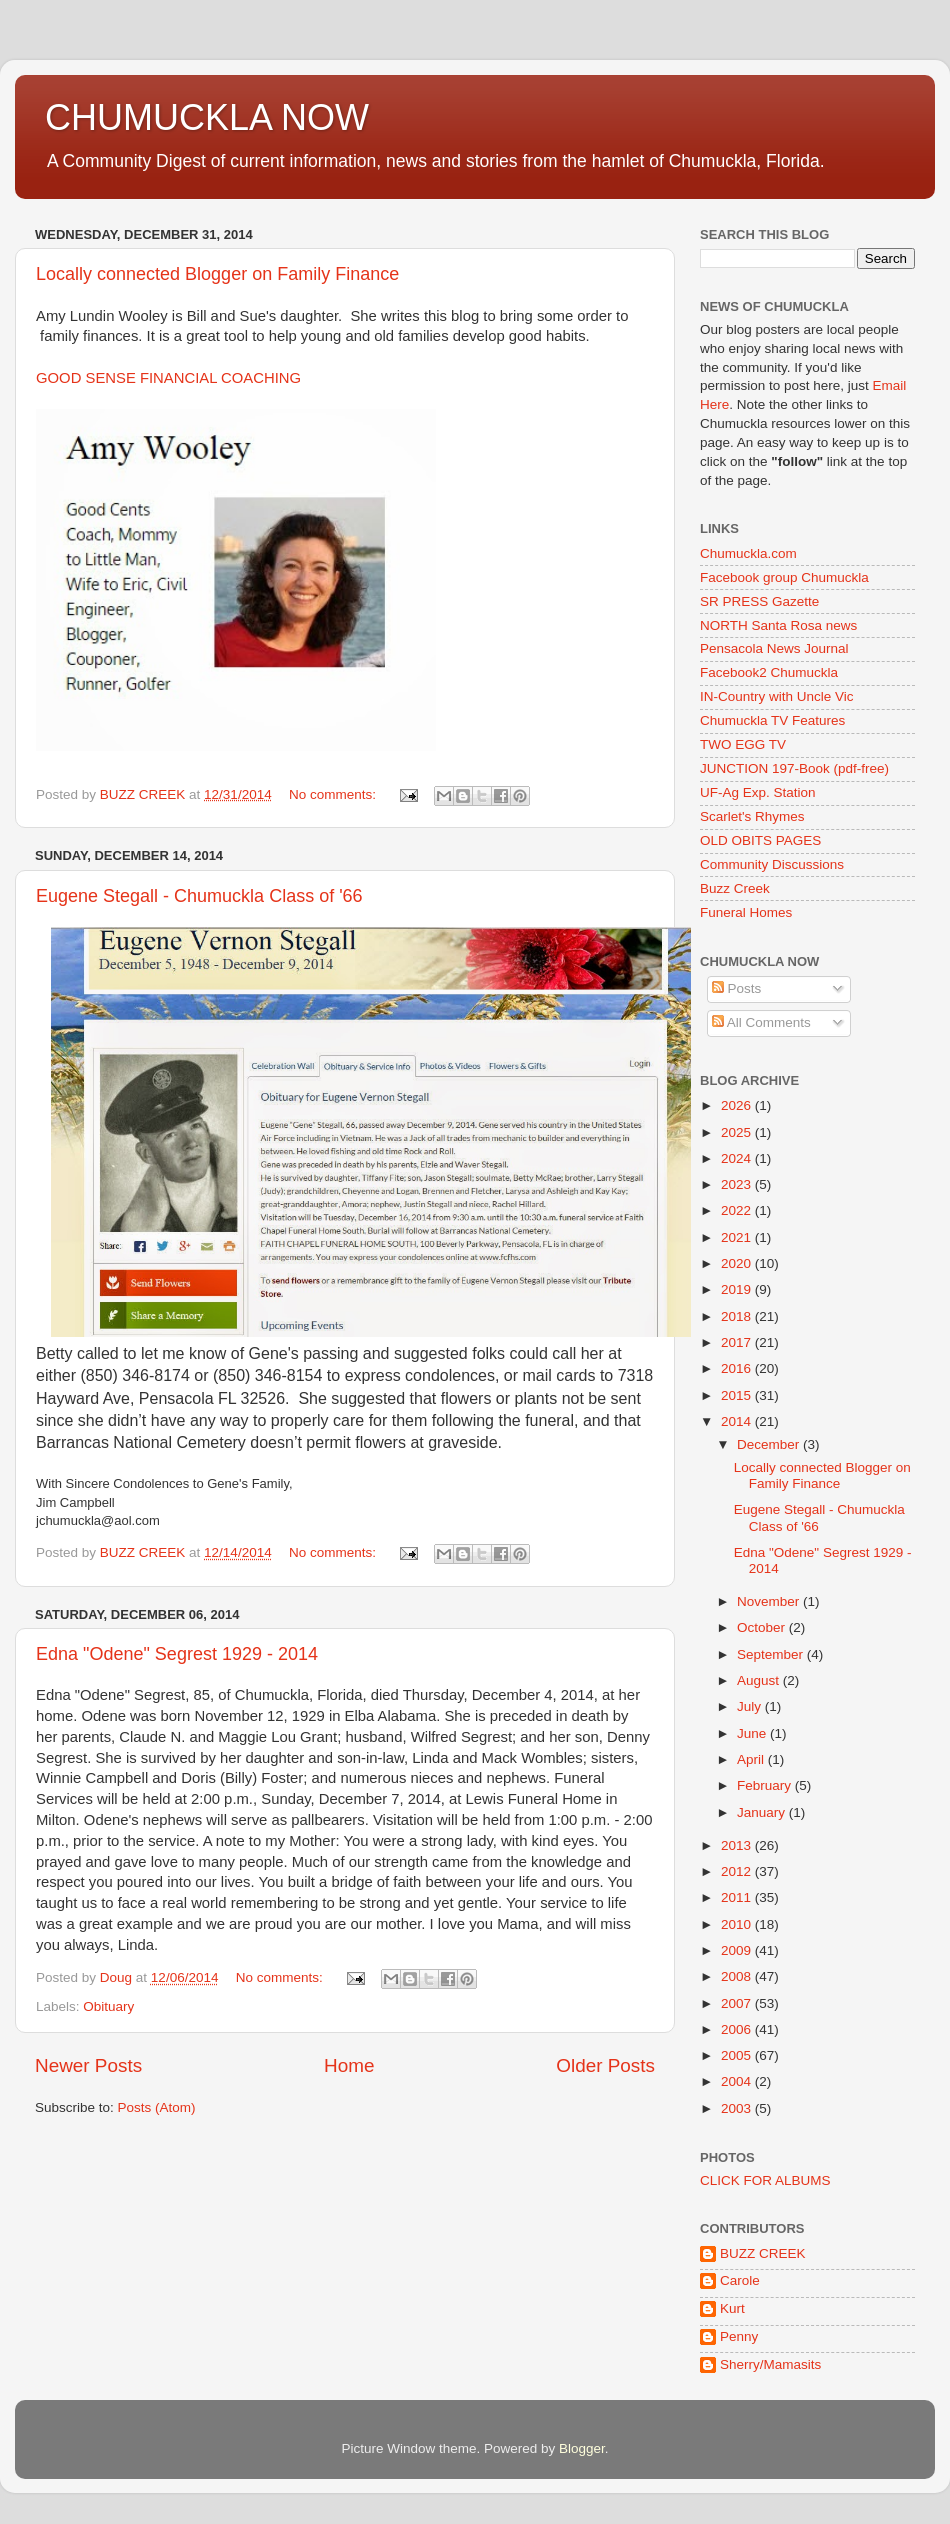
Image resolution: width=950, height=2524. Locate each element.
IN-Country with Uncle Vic (777, 696)
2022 (738, 1210)
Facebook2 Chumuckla (769, 672)
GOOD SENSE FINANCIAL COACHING (168, 378)
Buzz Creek (735, 888)
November (770, 1601)
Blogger (582, 2448)
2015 (738, 1395)
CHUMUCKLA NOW (207, 117)
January (763, 1812)
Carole (740, 2280)
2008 (738, 1976)
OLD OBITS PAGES (760, 840)
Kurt (732, 2308)
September (772, 1654)
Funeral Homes (746, 912)
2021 (738, 1237)
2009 (738, 1950)
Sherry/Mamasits (770, 2364)
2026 (738, 1105)
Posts (737, 988)
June (753, 1733)
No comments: (334, 794)
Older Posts (605, 2065)
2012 (738, 1871)
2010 (738, 1924)
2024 (738, 1158)
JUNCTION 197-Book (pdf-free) (794, 768)
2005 (738, 2055)
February (766, 1785)
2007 (738, 2003)
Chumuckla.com (748, 553)
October (763, 1627)
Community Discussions (772, 864)
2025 (738, 1132)
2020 (738, 1263)
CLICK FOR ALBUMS (765, 2180)
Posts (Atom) (157, 2107)
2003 (738, 2108)
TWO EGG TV (743, 744)
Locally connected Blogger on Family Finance (217, 274)
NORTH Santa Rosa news (778, 625)
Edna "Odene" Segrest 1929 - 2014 (177, 1654)
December (770, 1444)
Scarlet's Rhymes (752, 816)
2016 (738, 1368)
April (752, 1759)
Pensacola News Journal (774, 648)
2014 (738, 1421)
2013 (738, 1845)
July (751, 1706)
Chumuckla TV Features (772, 720)
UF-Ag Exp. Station (758, 792)
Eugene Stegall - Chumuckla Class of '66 (199, 896)
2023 (738, 1184)
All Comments (761, 1022)
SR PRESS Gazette (759, 601)
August (760, 1680)
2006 (738, 2029)
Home (349, 2065)
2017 (738, 1342)
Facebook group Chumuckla (784, 577)
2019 (738, 1289)
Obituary (108, 2006)
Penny (739, 2336)
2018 (738, 1316)
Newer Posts (88, 2065)
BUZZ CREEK (763, 2253)
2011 (738, 1897)
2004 (738, 2081)
